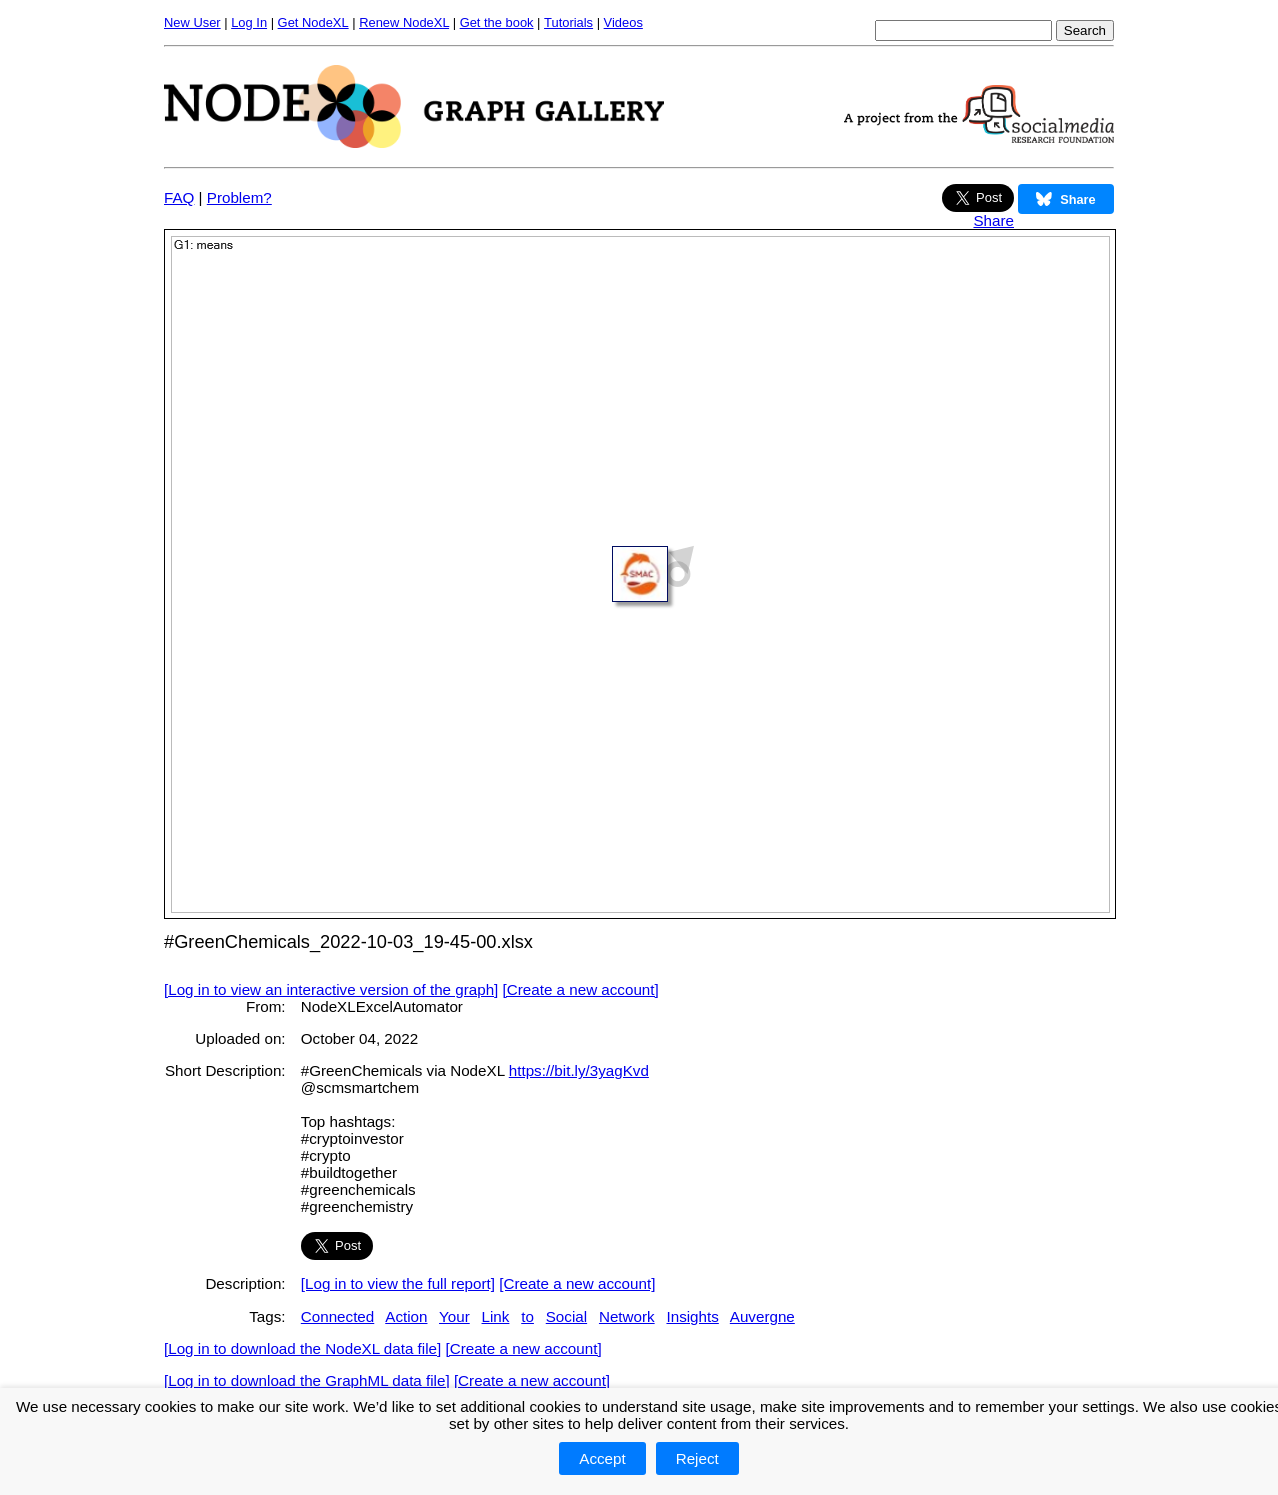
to (527, 1316)
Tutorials (568, 22)
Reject (697, 1458)
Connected (337, 1316)
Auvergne (762, 1316)
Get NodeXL (313, 22)
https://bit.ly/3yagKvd (579, 1070)
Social (566, 1316)
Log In (249, 22)
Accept (602, 1458)
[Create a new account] (581, 989)
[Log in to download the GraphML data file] (307, 1380)
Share (993, 220)
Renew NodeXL (404, 22)
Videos (623, 22)
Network (627, 1316)
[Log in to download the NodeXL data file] (302, 1348)
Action (406, 1316)
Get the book (497, 22)
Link (496, 1316)
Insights (692, 1316)
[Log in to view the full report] (398, 1283)
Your (454, 1316)
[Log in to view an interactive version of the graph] (331, 989)
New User (192, 22)
